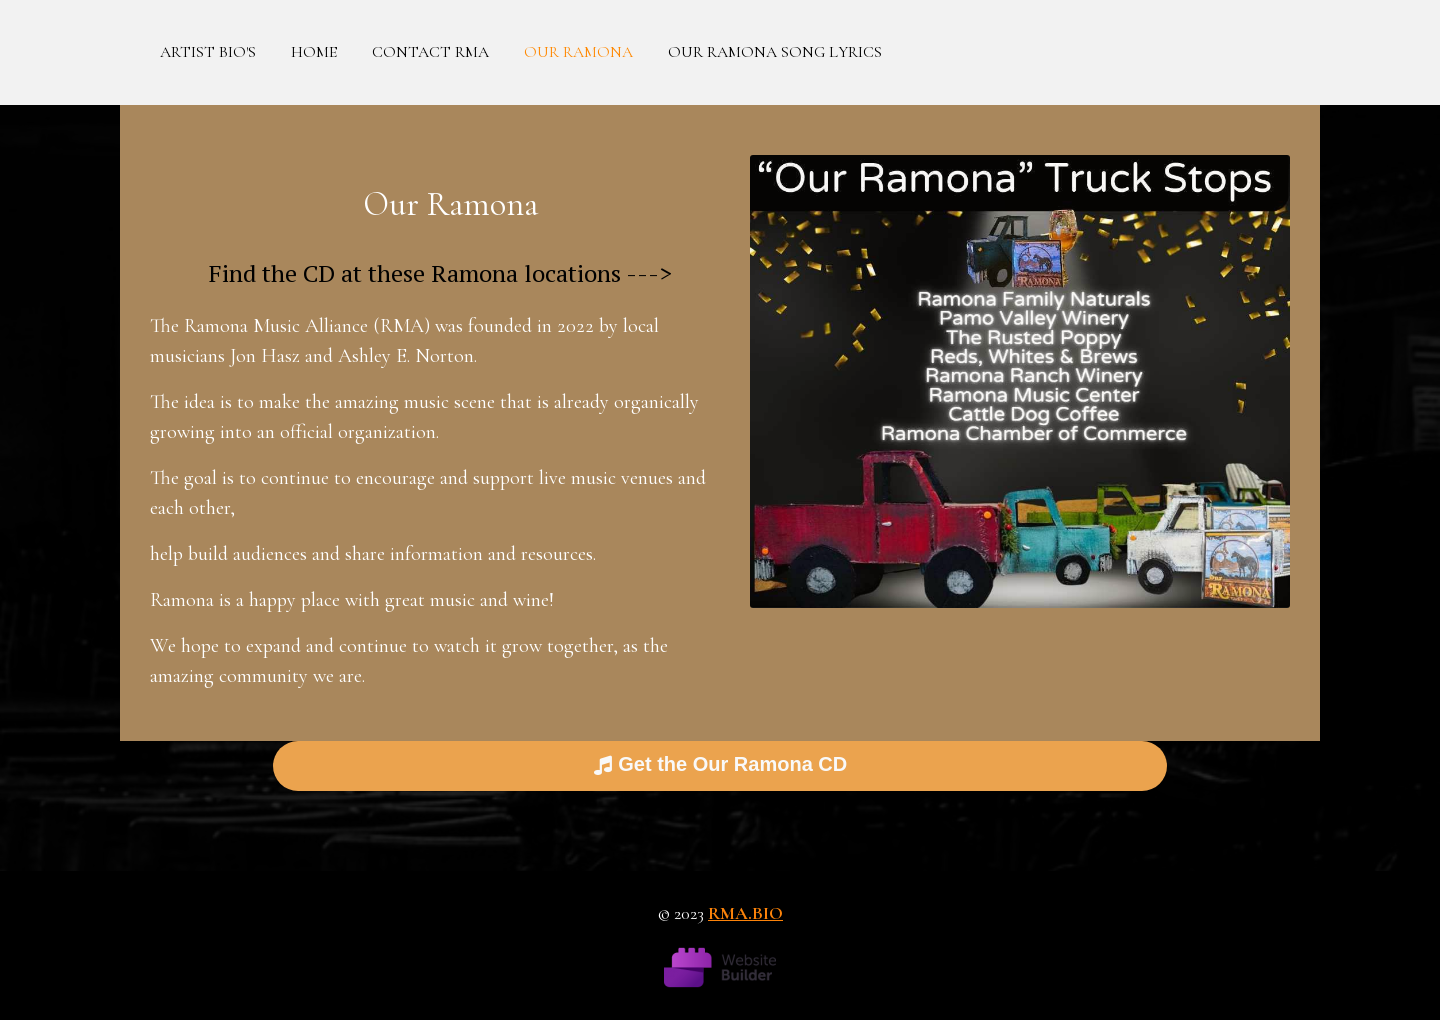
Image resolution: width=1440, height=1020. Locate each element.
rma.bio (745, 913)
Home (314, 52)
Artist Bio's (208, 52)
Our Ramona (578, 52)
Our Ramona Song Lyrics (775, 52)
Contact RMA (430, 52)
